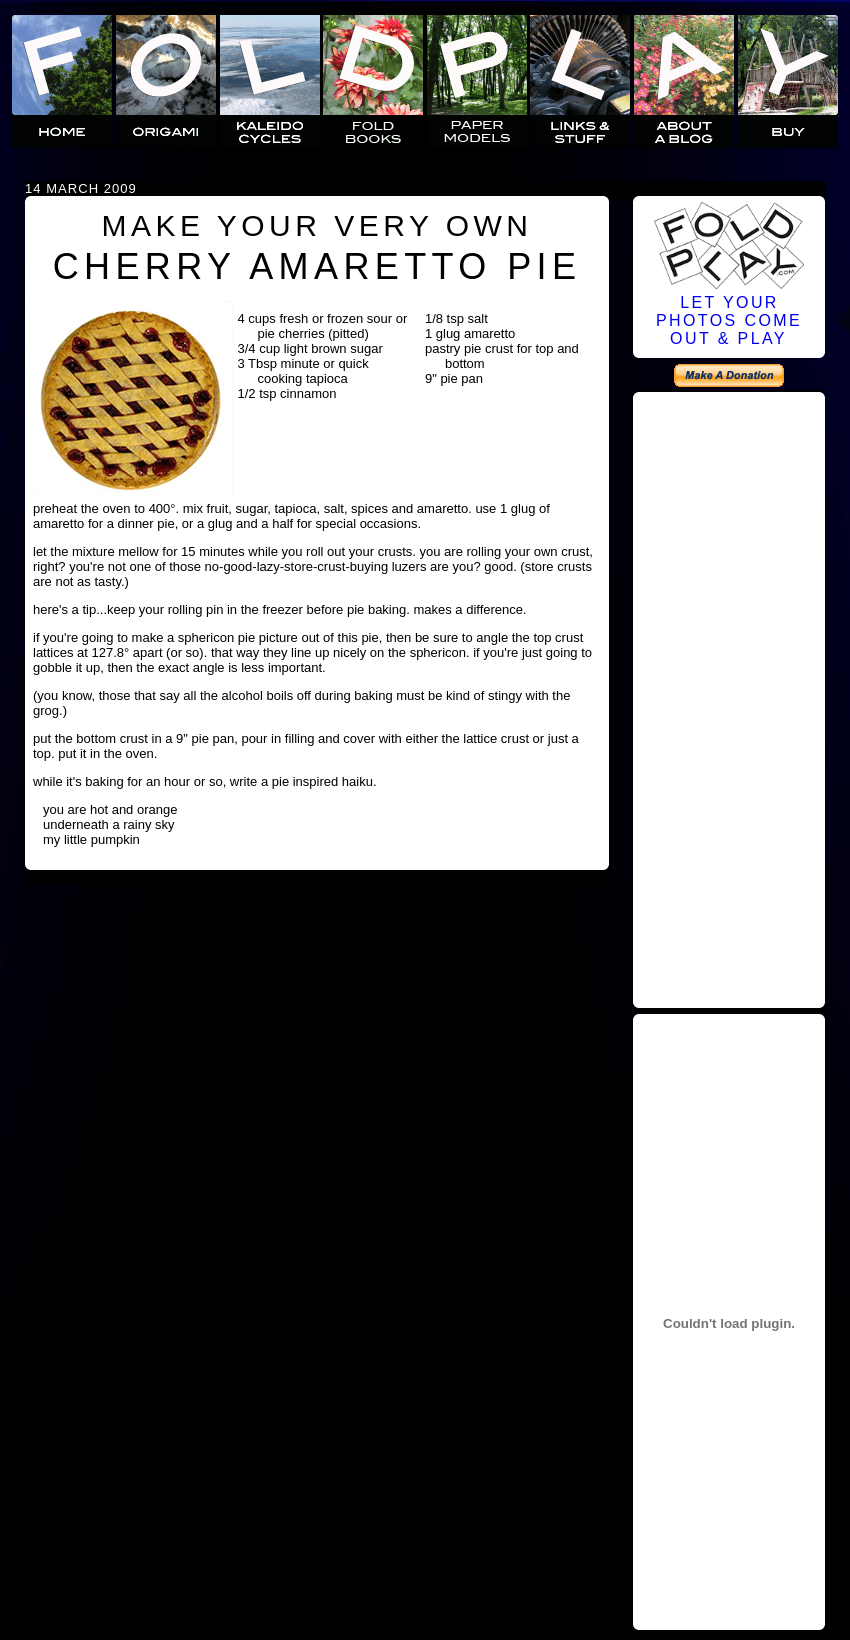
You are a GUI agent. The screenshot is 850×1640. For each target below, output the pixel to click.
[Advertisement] (729, 701)
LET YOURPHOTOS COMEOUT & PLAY (729, 320)
